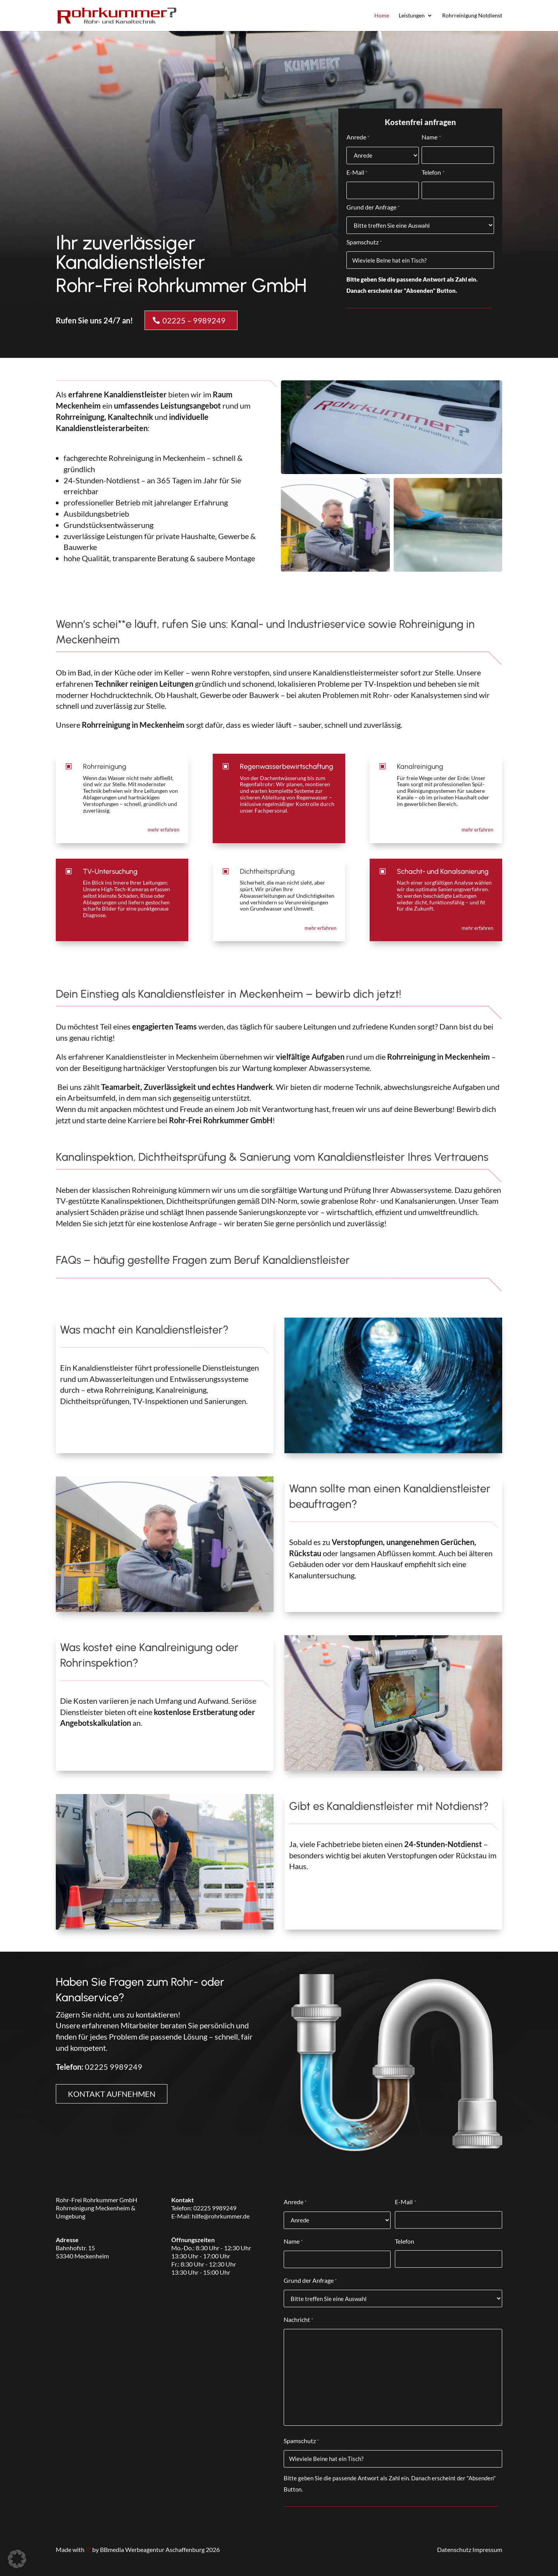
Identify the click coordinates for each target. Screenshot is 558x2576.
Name (431, 137)
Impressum (487, 2549)
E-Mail (356, 173)
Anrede (357, 137)
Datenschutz (454, 2549)
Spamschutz (364, 242)
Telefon (433, 173)
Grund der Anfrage (373, 207)
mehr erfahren (163, 830)
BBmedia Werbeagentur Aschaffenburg (152, 2549)
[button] (17, 2559)
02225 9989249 (113, 2066)
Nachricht (298, 2320)
